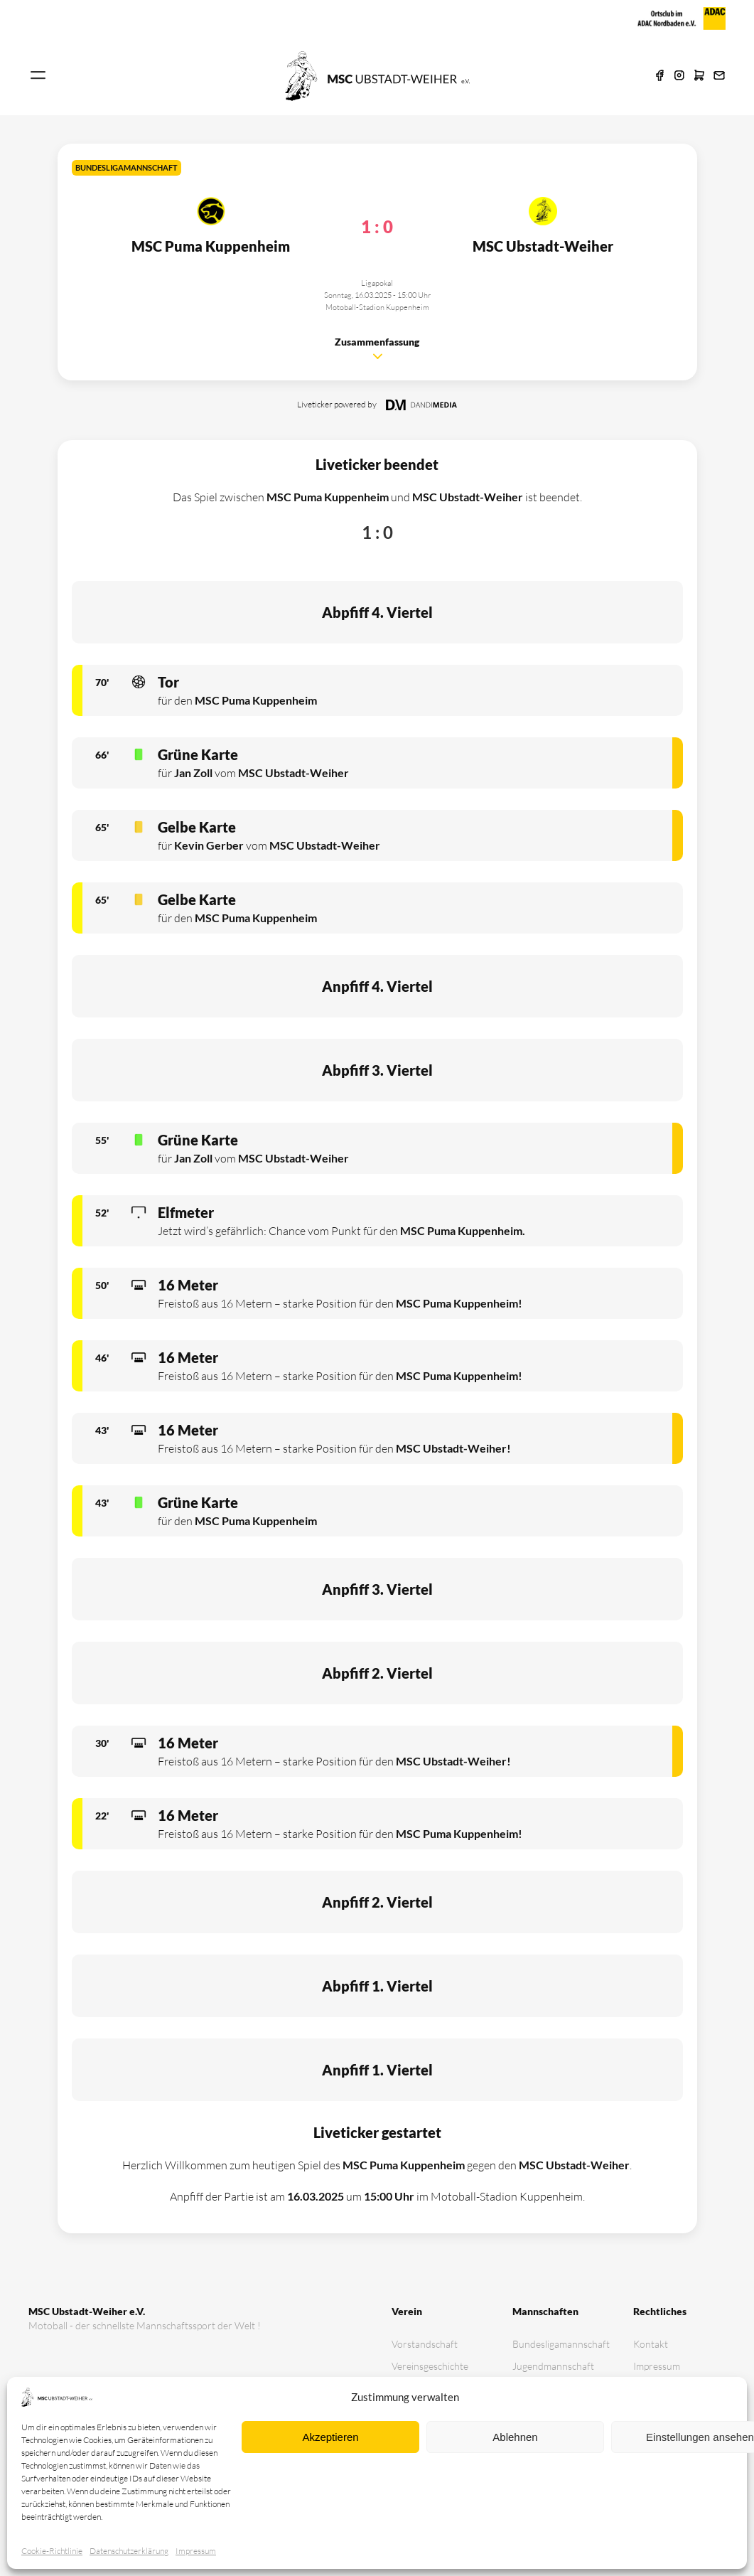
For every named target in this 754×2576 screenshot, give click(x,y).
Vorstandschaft (425, 2344)
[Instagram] (679, 76)
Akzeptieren (330, 2437)
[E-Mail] (719, 76)
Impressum (196, 2550)
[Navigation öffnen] (38, 76)
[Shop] (699, 76)
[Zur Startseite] (377, 75)
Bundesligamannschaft (558, 2344)
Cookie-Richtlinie (51, 2550)
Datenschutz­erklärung (129, 2550)
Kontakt (650, 2344)
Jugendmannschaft (553, 2366)
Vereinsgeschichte (430, 2366)
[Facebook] (659, 76)
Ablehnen (514, 2437)
